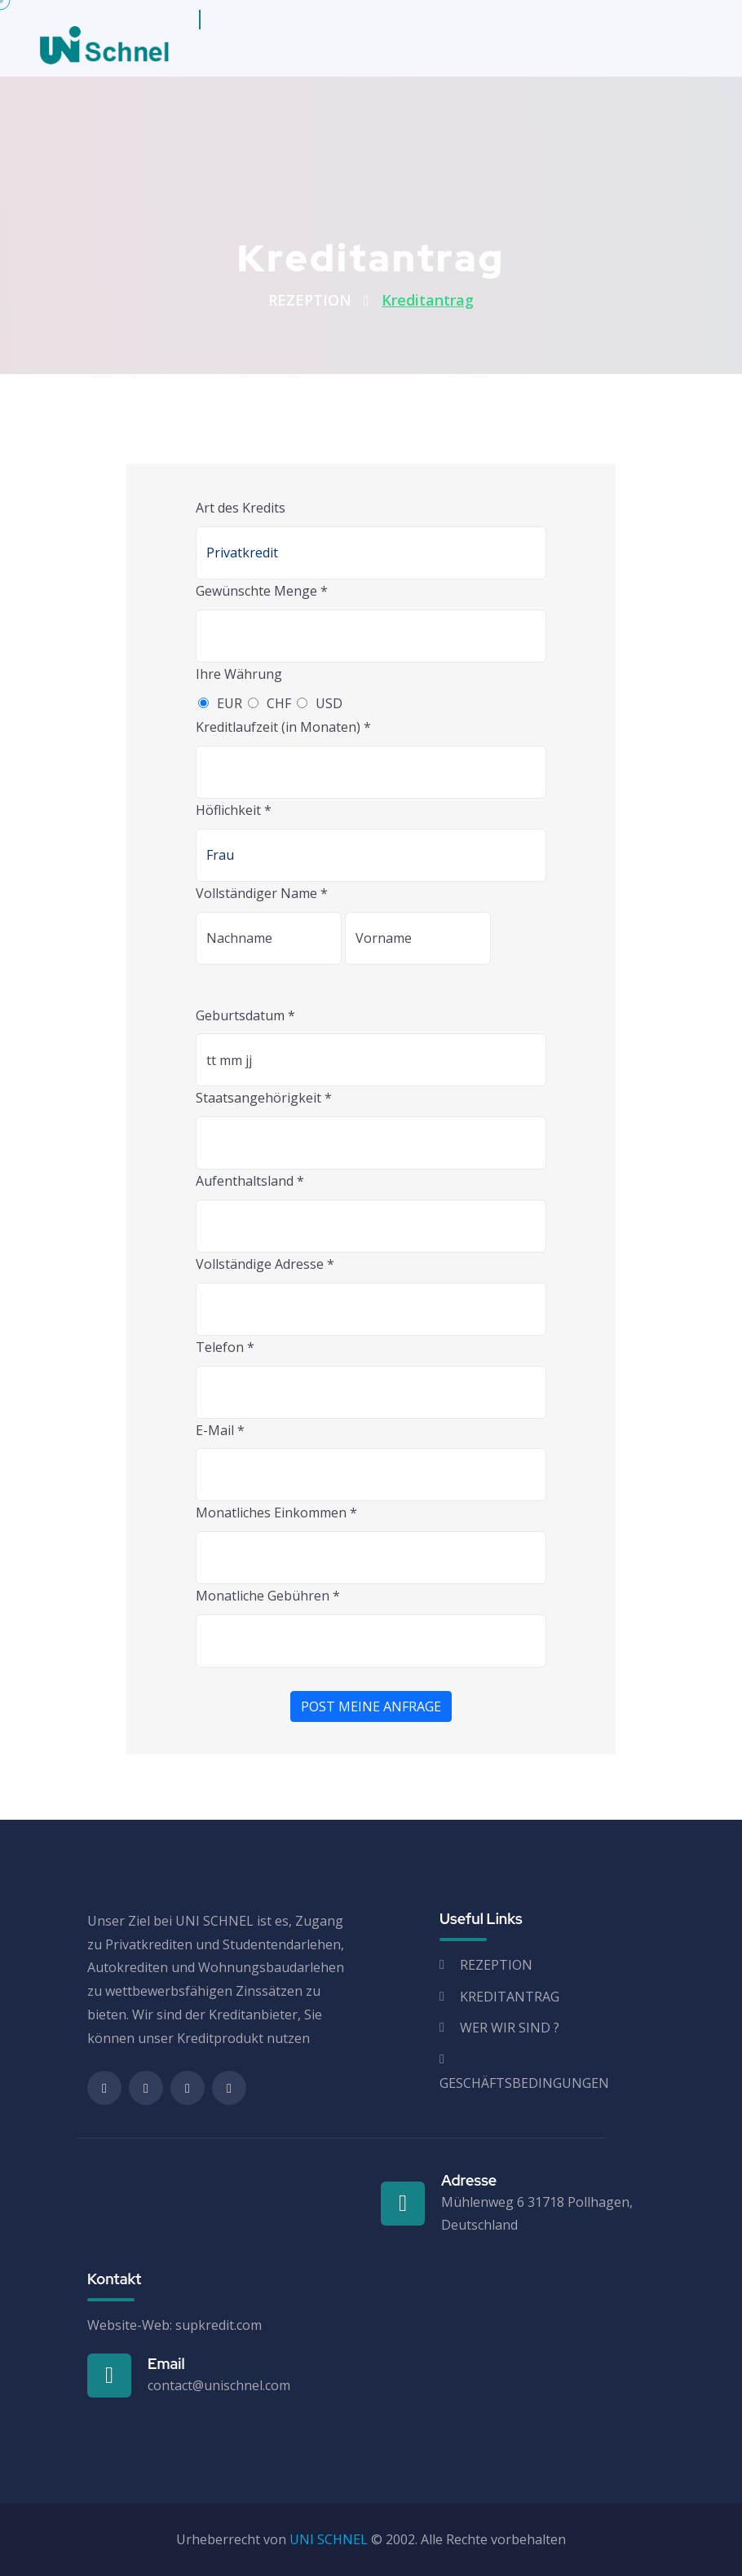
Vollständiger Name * (262, 893)
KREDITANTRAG (509, 1997)
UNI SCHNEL (328, 2539)
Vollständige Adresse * (265, 1264)
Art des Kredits (240, 508)
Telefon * (225, 1347)
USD (329, 703)
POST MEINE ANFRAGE (371, 1706)
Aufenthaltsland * (250, 1181)
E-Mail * (220, 1430)
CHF (279, 703)
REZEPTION (309, 300)
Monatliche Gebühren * (268, 1596)
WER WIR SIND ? (509, 2028)
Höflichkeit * (234, 810)
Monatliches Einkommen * (276, 1512)
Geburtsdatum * (245, 1015)
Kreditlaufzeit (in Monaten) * (283, 727)
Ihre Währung (239, 674)
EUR (229, 703)
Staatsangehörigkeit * (264, 1098)
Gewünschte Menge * (262, 591)
